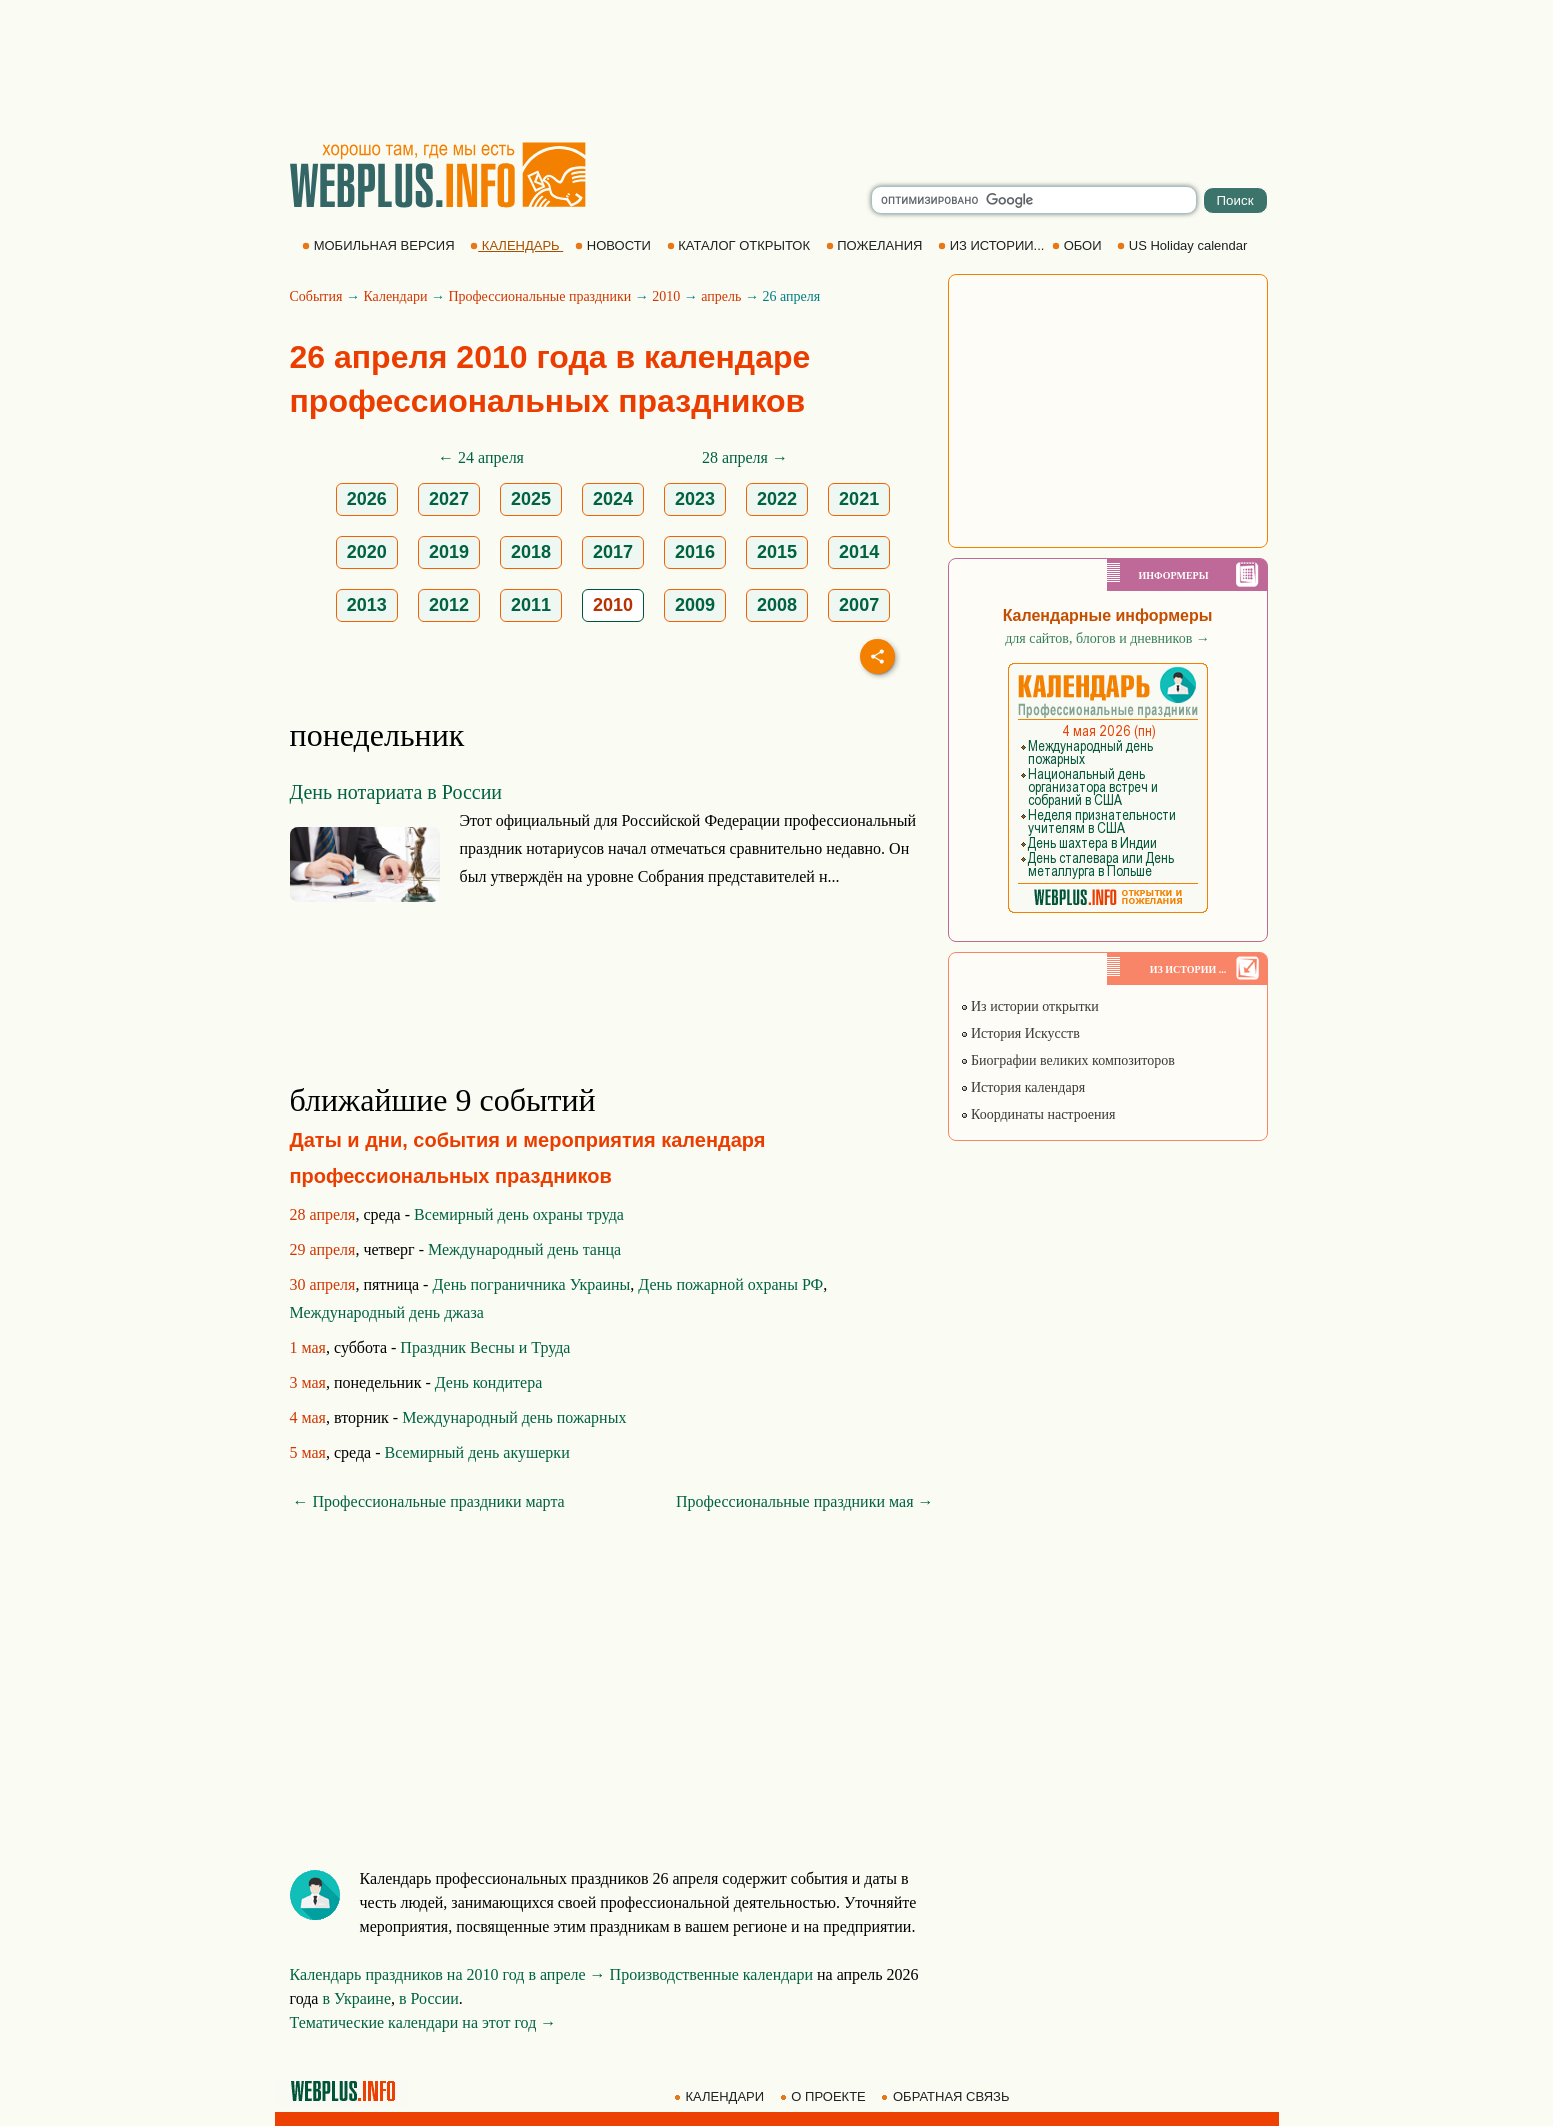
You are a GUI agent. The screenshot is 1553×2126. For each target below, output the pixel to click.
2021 (859, 499)
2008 (777, 605)
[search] (1034, 200)
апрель (721, 296)
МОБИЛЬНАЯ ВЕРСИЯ (380, 245)
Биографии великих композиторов (1067, 1060)
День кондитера (489, 1382)
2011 (531, 605)
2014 (859, 552)
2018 (531, 552)
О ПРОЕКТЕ (825, 2096)
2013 (367, 605)
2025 (531, 499)
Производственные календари (711, 1974)
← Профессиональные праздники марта (429, 1501)
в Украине (356, 1998)
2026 (367, 499)
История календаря (1023, 1087)
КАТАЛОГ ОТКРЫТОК (740, 245)
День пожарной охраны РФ (730, 1284)
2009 (695, 605)
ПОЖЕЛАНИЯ (876, 245)
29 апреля (323, 1249)
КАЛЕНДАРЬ (516, 245)
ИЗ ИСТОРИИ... (993, 245)
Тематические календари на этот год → (423, 2022)
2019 (449, 552)
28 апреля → (745, 457)
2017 (613, 552)
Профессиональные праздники (539, 296)
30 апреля (323, 1284)
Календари (395, 296)
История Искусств (1020, 1033)
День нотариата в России (396, 792)
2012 (449, 605)
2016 (695, 552)
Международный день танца (524, 1249)
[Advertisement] (777, 70)
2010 (666, 296)
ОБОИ (1078, 245)
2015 (777, 552)
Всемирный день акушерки (477, 1452)
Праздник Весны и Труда (485, 1347)
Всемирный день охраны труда (519, 1214)
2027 (449, 499)
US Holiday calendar (1184, 245)
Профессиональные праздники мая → (804, 1501)
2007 (859, 605)
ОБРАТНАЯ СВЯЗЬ (947, 2096)
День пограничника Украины (531, 1284)
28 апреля (323, 1214)
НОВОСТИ (614, 245)
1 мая (308, 1347)
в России (429, 1998)
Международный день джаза (387, 1312)
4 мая (308, 1417)
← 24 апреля (481, 457)
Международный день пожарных (514, 1417)
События (316, 296)
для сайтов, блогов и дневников (1107, 638)
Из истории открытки (1029, 1006)
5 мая (308, 1452)
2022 (777, 499)
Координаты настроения (1038, 1114)
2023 (695, 499)
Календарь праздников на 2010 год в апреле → (448, 1974)
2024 (613, 499)
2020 (367, 552)
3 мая (308, 1382)
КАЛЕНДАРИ (721, 2096)
